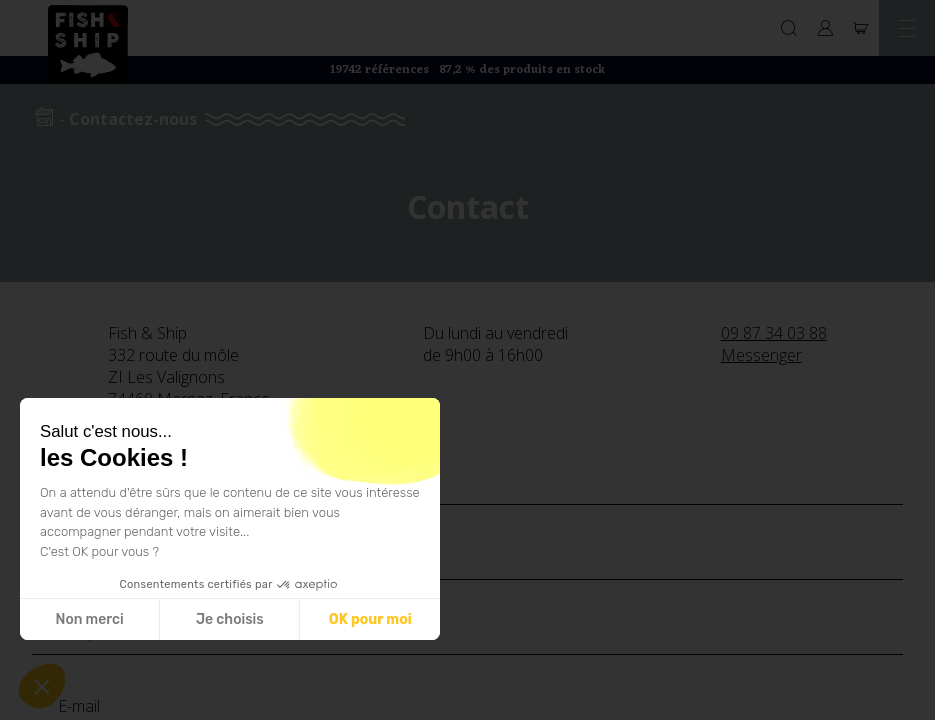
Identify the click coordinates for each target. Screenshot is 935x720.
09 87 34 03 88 (774, 333)
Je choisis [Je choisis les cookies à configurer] (230, 619)
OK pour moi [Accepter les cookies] (370, 619)
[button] (42, 686)
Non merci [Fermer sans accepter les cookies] (89, 619)
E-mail (79, 706)
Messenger (761, 355)
